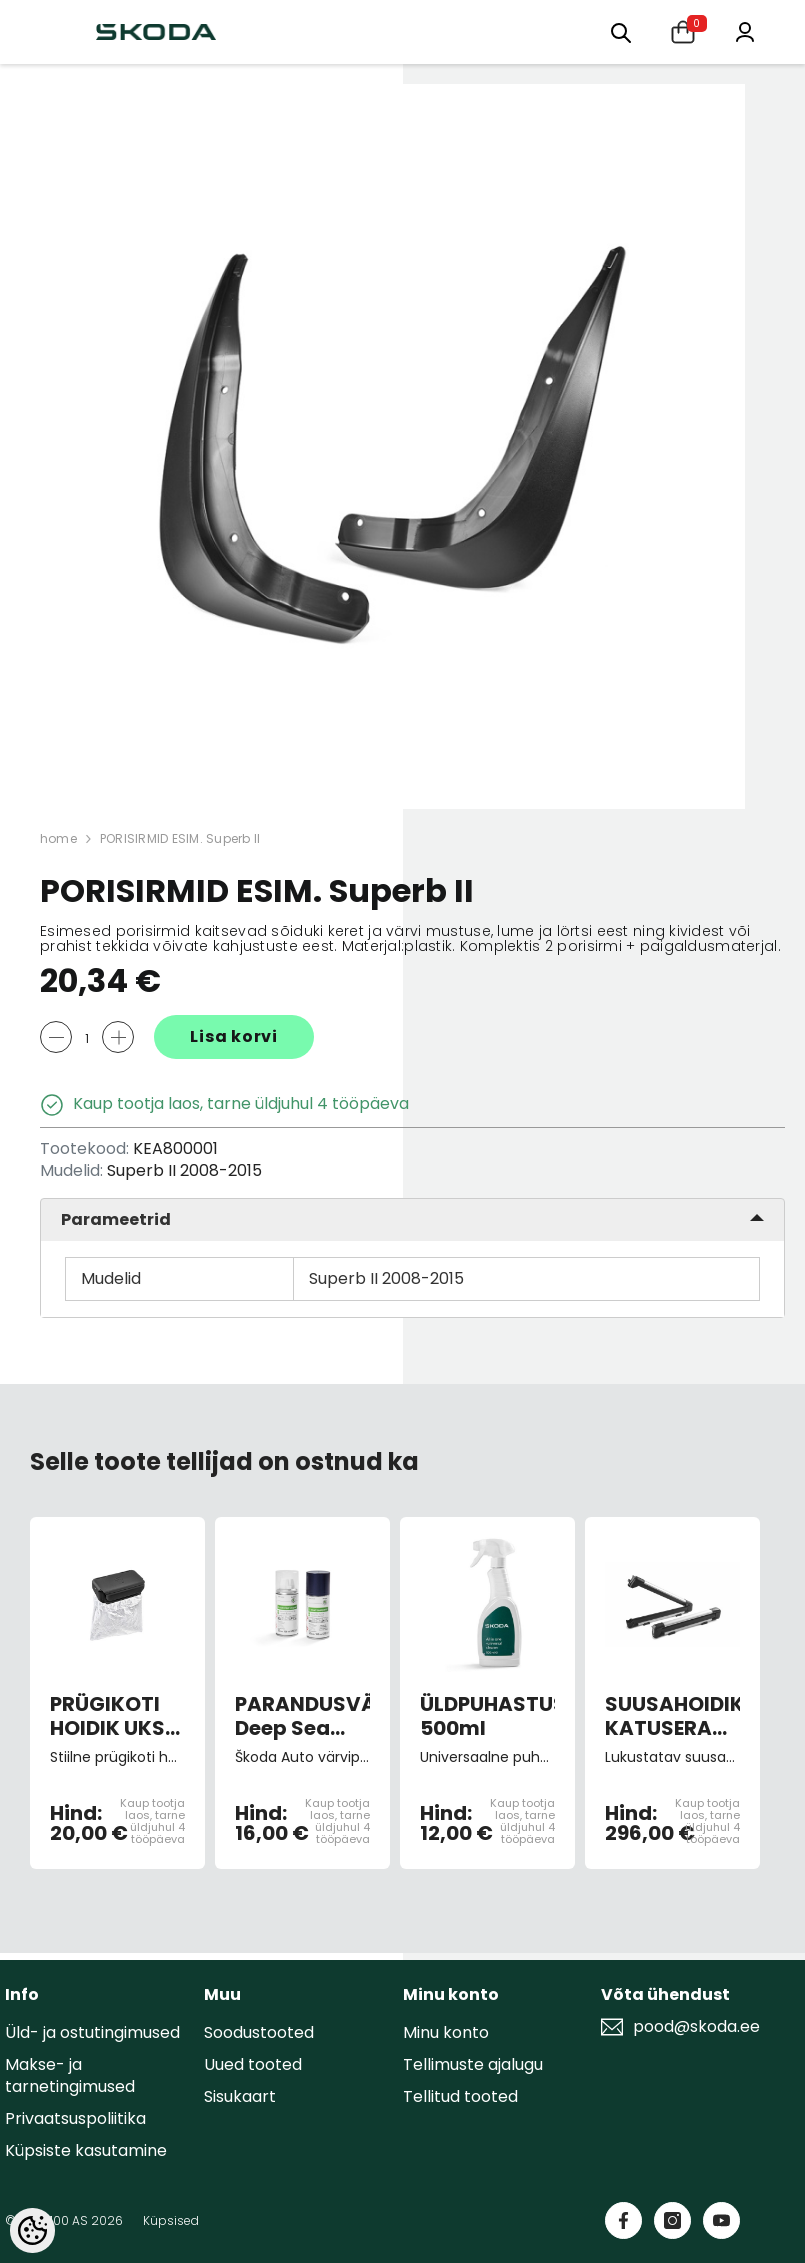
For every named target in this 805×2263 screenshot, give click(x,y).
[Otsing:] (621, 31)
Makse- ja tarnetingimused (70, 2075)
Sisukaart (240, 2096)
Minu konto (446, 2032)
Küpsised (171, 2220)
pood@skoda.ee (696, 2027)
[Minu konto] (745, 30)
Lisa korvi (234, 1036)
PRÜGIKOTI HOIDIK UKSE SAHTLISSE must (112, 1716)
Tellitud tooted (460, 2096)
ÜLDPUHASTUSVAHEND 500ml (487, 1716)
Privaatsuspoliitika (75, 2118)
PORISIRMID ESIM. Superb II (180, 838)
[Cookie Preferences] (32, 2230)
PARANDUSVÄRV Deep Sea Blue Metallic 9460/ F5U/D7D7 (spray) (302, 1716)
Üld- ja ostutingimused (92, 2032)
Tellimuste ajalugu (473, 2064)
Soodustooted (259, 2032)
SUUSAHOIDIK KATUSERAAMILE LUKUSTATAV (672, 1716)
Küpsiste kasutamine (86, 2150)
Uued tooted (253, 2064)
